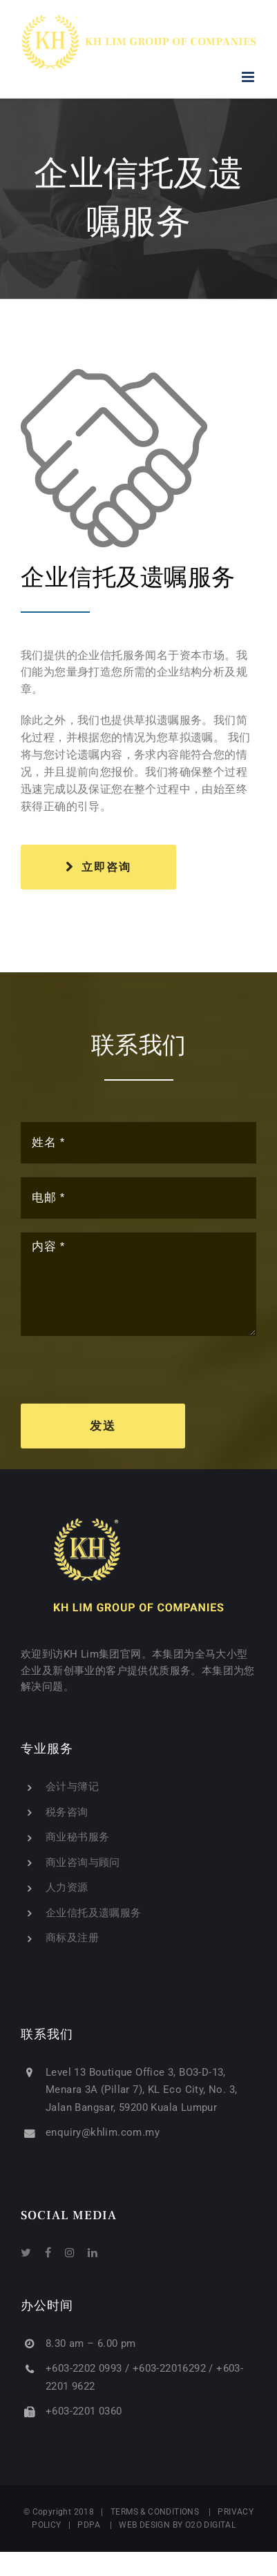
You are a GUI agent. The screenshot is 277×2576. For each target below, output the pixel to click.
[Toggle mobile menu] (249, 77)
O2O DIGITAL (211, 2525)
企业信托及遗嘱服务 (94, 1913)
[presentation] (126, 1377)
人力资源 (67, 1887)
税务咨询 (67, 1812)
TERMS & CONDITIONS (155, 2512)
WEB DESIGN (144, 2525)
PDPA (88, 2525)
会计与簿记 (72, 1786)
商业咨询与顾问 (83, 1862)
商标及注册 (72, 1937)
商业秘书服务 (77, 1837)
